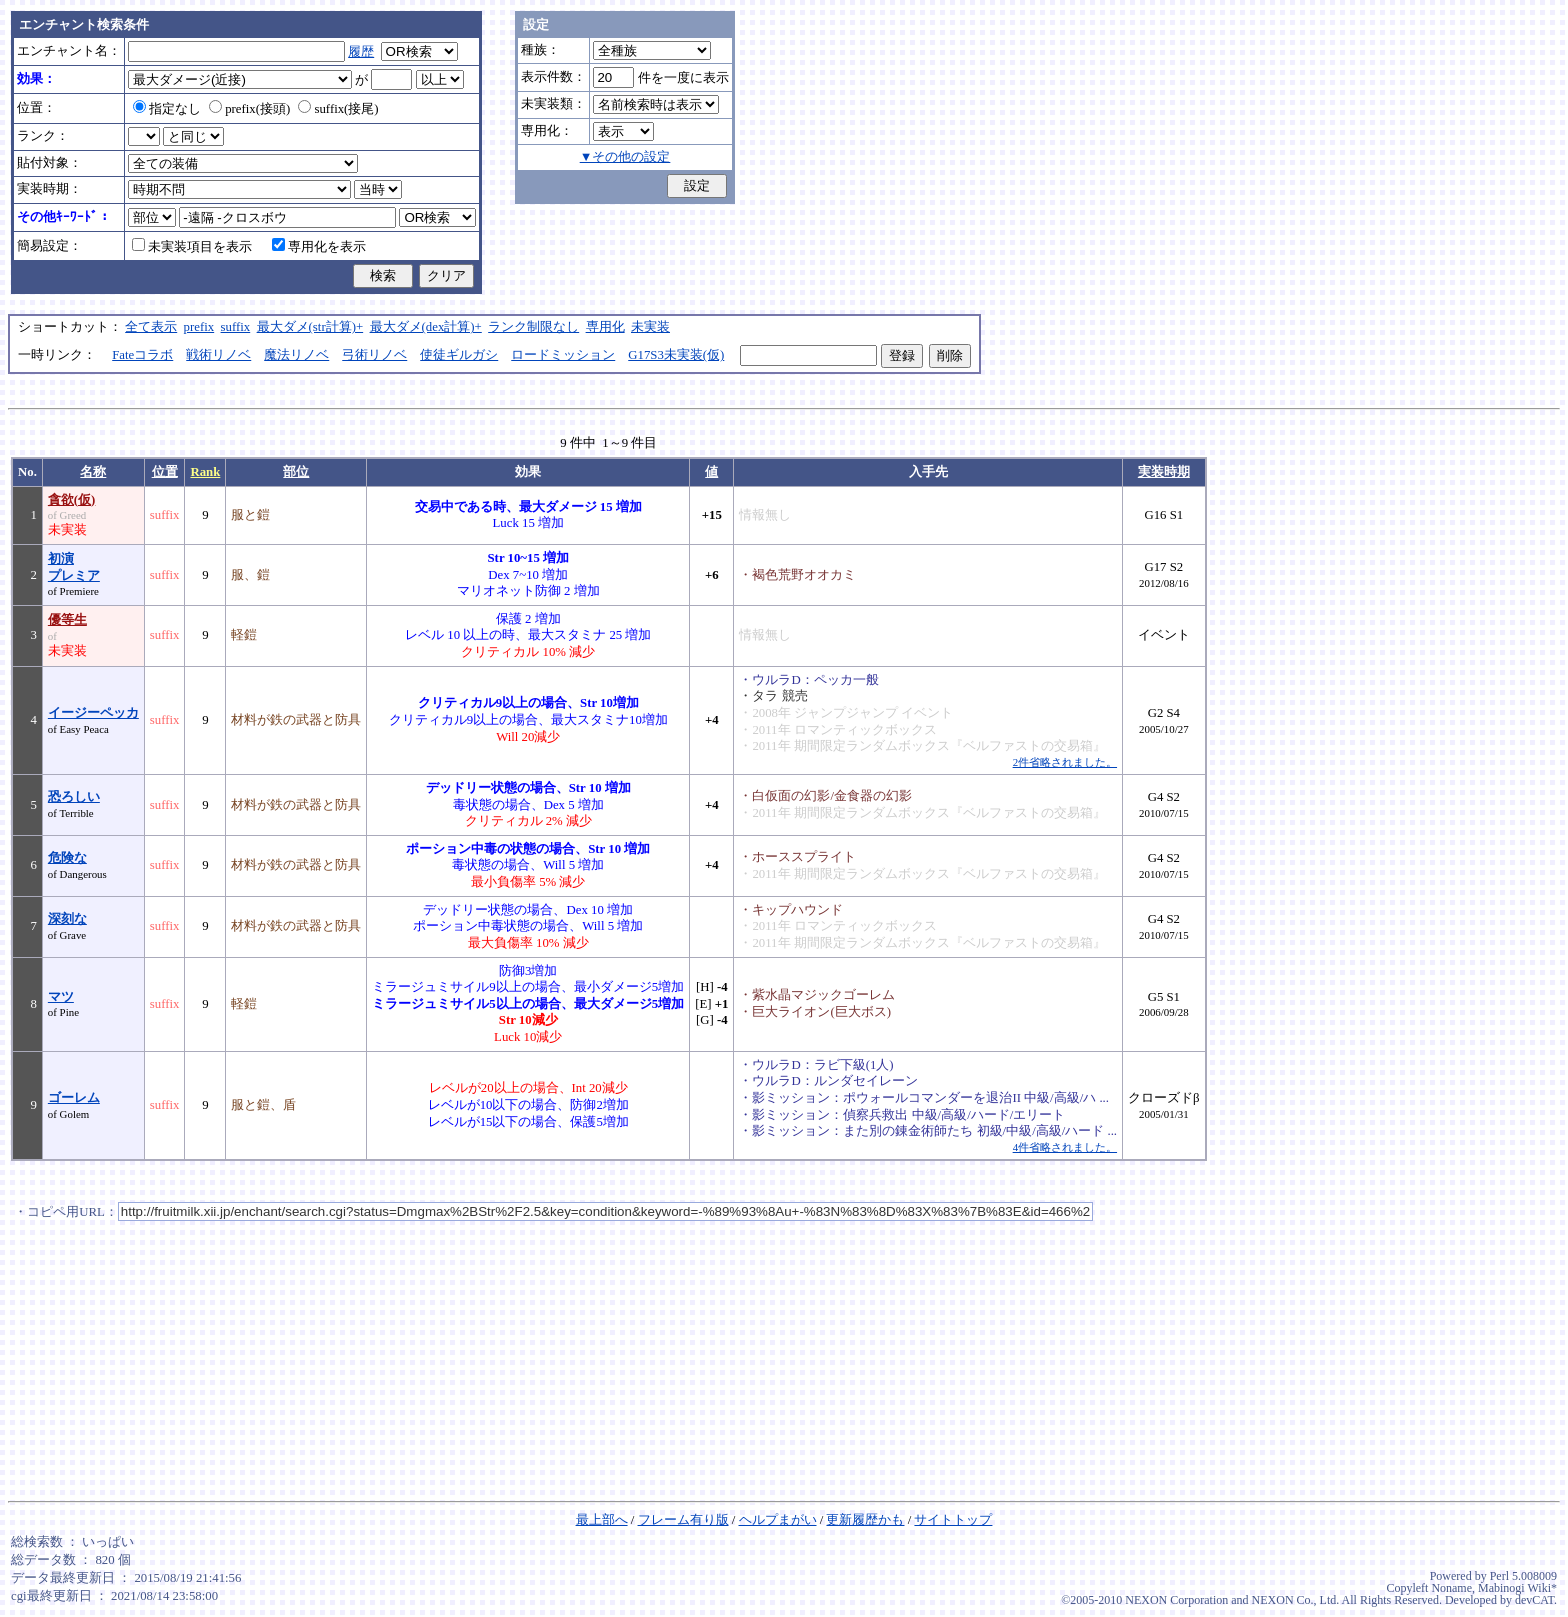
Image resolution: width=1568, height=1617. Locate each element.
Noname (1451, 1588)
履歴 (361, 52)
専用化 (605, 327)
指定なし (167, 109)
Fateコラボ (142, 355)
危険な (67, 858)
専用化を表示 (319, 247)
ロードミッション (563, 355)
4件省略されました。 (1065, 1147)
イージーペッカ (93, 713)
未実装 (650, 327)
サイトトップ (953, 1520)
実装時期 (1164, 472)
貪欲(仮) (72, 500)
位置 (165, 472)
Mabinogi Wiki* (1517, 1588)
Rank (205, 472)
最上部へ (602, 1520)
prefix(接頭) (249, 109)
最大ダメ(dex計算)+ (426, 327)
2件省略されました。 (1065, 762)
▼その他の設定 (625, 157)
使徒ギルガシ (459, 355)
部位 (296, 472)
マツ (61, 997)
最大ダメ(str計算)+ (310, 327)
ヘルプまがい (778, 1520)
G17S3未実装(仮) (676, 355)
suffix (236, 327)
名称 (93, 472)
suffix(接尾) (338, 109)
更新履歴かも (865, 1520)
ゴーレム (74, 1098)
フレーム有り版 (683, 1520)
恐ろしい (74, 797)
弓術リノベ (374, 355)
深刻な (67, 919)
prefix (199, 327)
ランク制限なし (533, 327)
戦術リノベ (218, 355)
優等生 (67, 620)
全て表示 (151, 327)
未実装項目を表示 (192, 247)
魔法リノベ (296, 355)
